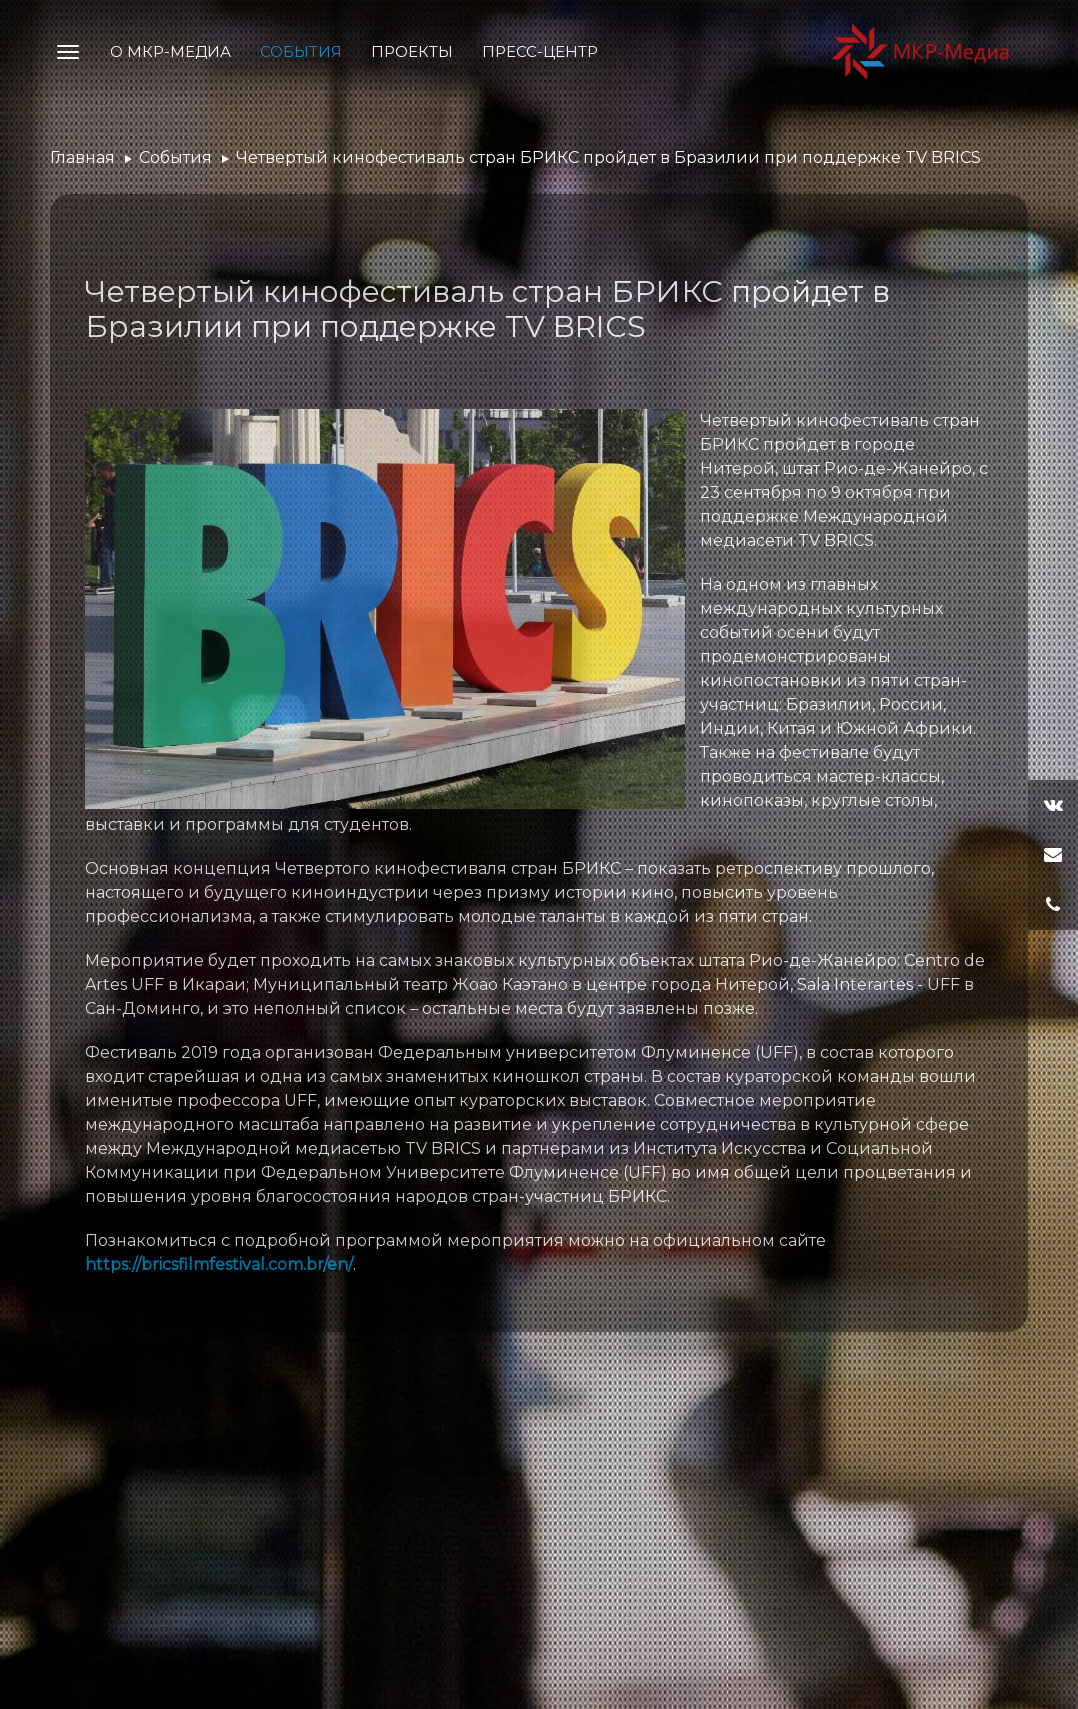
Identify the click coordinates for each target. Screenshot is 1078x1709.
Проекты (412, 51)
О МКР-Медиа (170, 51)
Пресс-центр (540, 51)
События (301, 51)
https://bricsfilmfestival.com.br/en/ (219, 1264)
